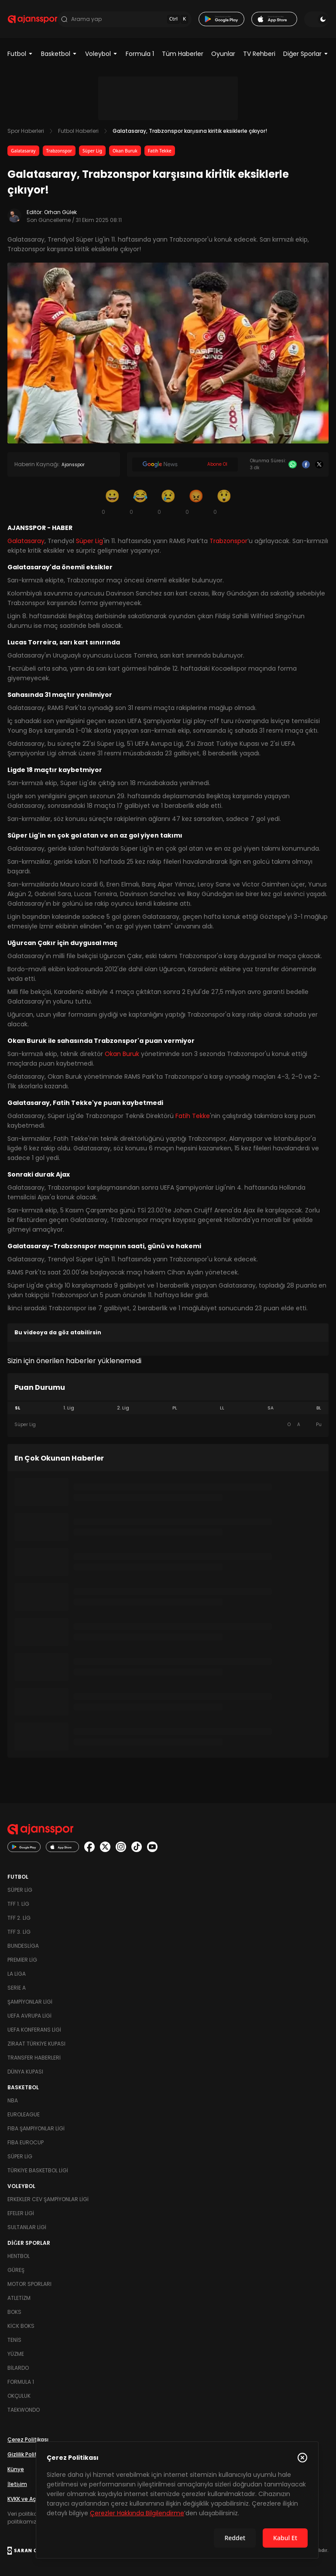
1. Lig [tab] (68, 1408)
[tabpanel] (168, 1425)
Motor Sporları (29, 2284)
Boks (14, 2312)
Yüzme (15, 2354)
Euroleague (23, 2115)
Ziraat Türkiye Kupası (36, 2044)
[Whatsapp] (292, 465)
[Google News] (185, 465)
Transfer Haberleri (34, 2058)
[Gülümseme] (112, 502)
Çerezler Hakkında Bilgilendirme (137, 2513)
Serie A (16, 1988)
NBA (12, 2101)
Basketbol (59, 54)
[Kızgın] (195, 502)
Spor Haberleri (25, 131)
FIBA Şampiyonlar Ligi (36, 2129)
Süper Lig (92, 151)
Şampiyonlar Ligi (29, 2002)
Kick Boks (20, 2326)
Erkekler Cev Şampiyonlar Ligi (48, 2199)
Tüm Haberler (182, 54)
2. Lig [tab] (123, 1408)
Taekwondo (23, 2410)
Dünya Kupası (25, 2072)
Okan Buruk (125, 151)
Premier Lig (22, 1960)
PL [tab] (174, 1408)
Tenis (14, 2340)
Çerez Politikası (27, 2440)
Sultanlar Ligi (26, 2227)
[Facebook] (306, 465)
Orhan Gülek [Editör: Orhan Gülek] (60, 212)
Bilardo (18, 2368)
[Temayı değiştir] (316, 19)
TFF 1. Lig (18, 1904)
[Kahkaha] (140, 502)
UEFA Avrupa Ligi (29, 2016)
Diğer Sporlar (306, 54)
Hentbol (18, 2256)
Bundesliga (23, 1946)
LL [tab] (222, 1408)
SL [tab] (17, 1408)
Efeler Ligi (20, 2213)
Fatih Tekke (159, 151)
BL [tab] (318, 1408)
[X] (319, 465)
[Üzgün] (168, 502)
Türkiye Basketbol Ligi (37, 2170)
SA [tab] (270, 1408)
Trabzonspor (59, 151)
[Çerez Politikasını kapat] (302, 2457)
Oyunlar (223, 54)
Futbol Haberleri (78, 131)
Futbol (20, 54)
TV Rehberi (259, 54)
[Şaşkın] (223, 502)
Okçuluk (19, 2396)
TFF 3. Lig (19, 1932)
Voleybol (101, 54)
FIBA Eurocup (25, 2143)
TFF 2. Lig (19, 1918)
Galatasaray (23, 151)
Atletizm (19, 2298)
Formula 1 (140, 54)
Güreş (15, 2270)
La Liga (16, 1974)
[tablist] (168, 1408)
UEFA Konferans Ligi (34, 2030)
